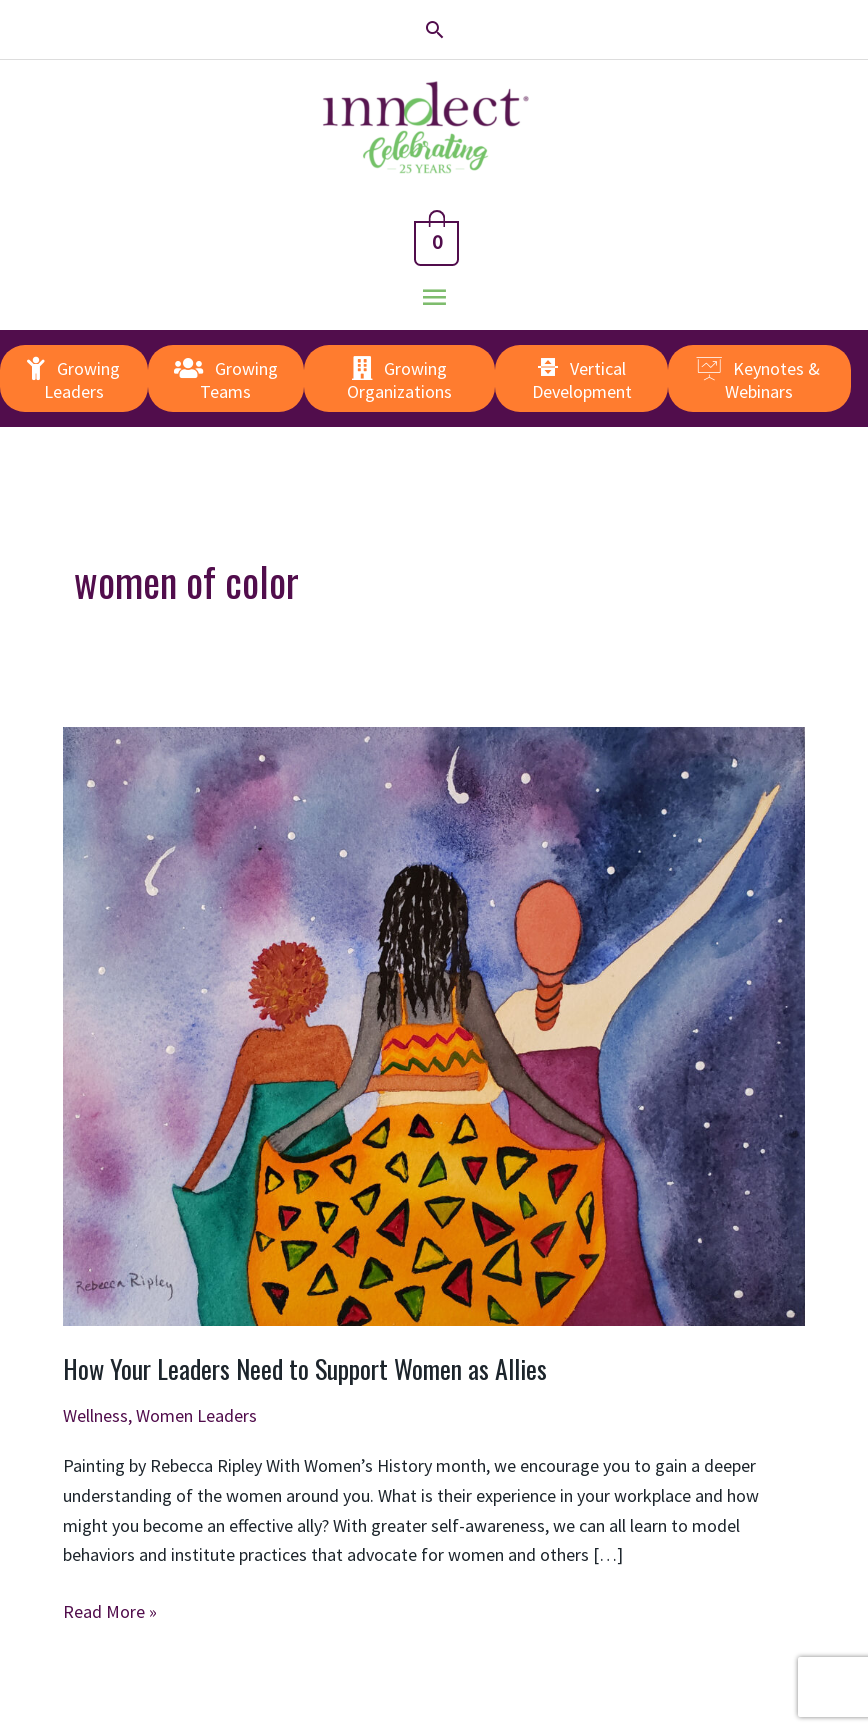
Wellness (95, 1415)
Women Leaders (196, 1415)
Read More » (110, 1612)
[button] (434, 29)
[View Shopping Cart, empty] (434, 239)
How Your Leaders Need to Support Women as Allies (305, 1368)
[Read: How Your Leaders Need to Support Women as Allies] (434, 1024)
